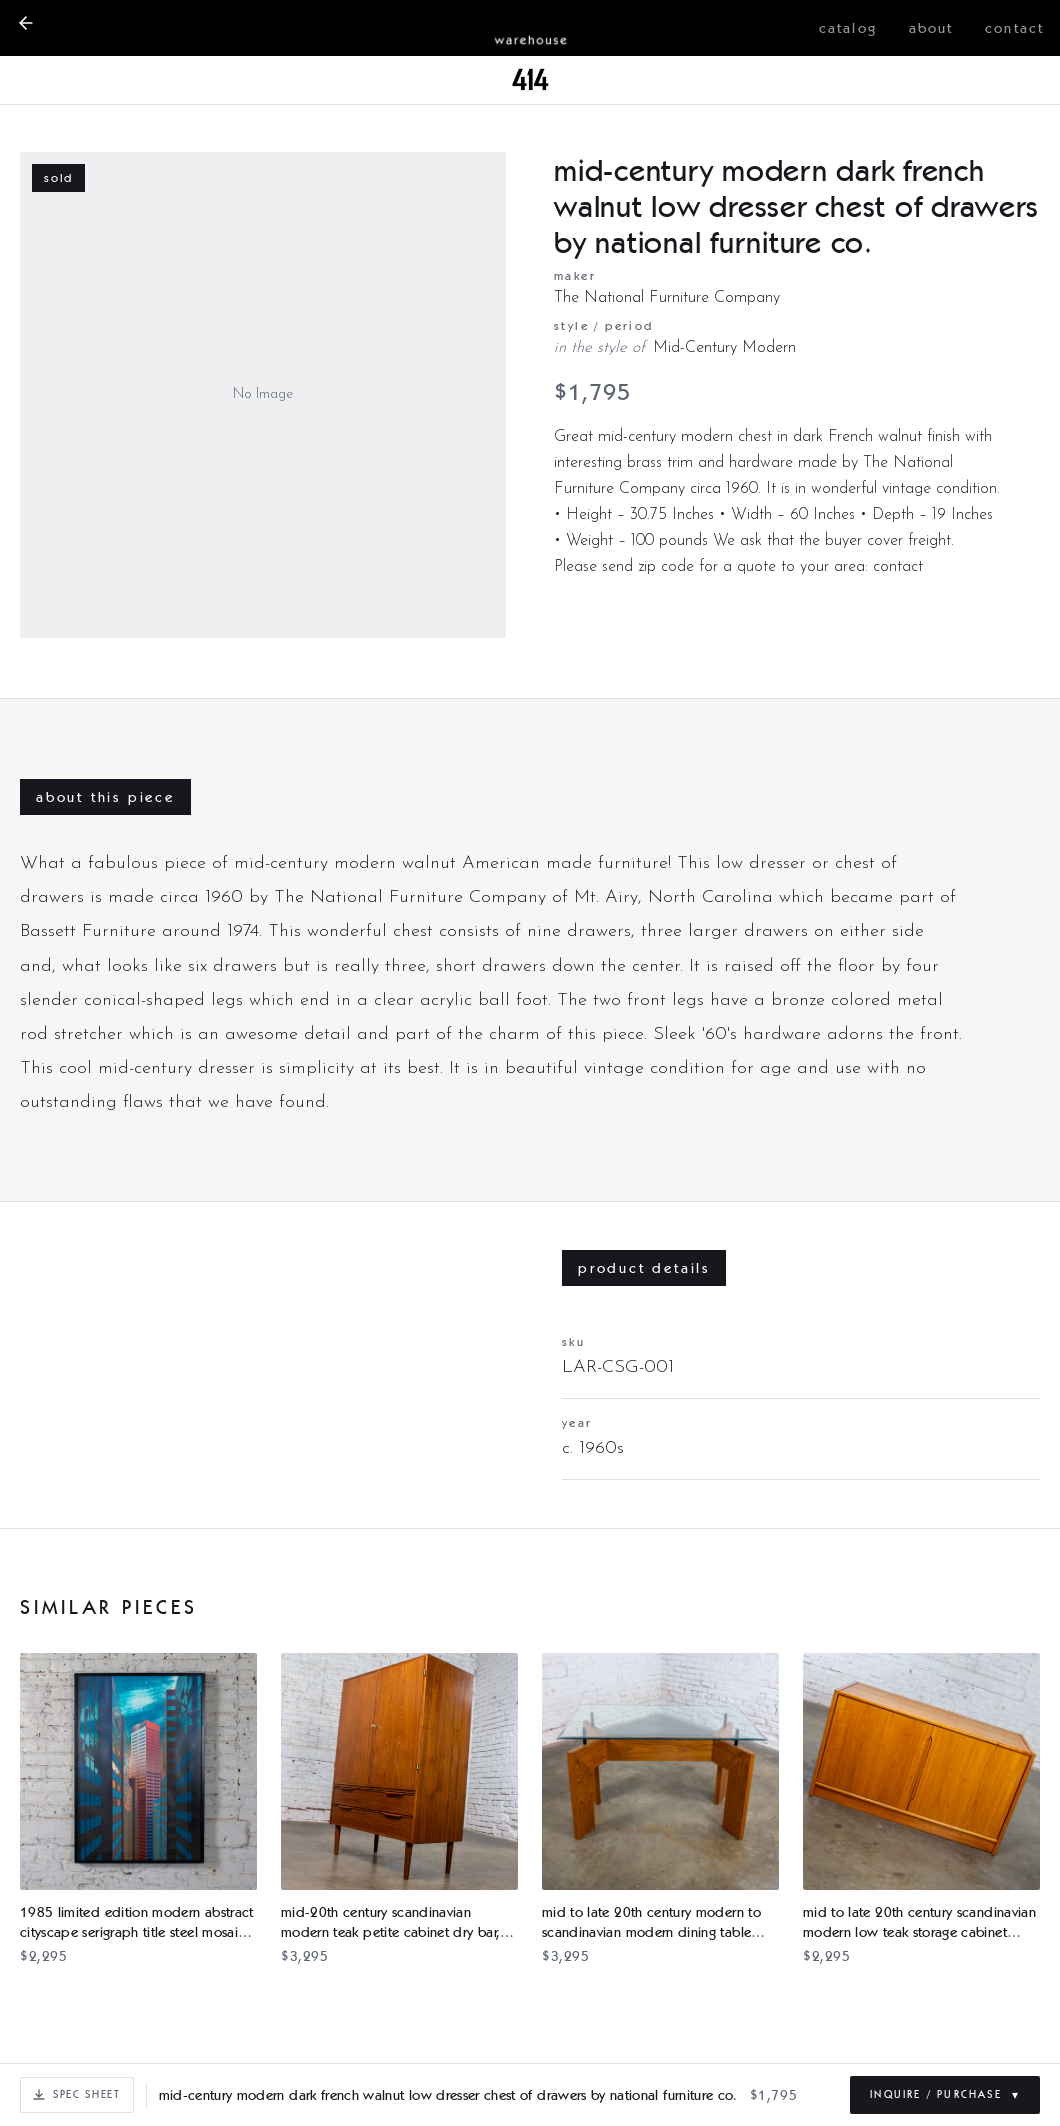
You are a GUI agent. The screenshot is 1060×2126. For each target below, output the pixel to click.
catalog (848, 28)
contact (1014, 28)
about (931, 28)
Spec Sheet (77, 2094)
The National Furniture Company (667, 298)
